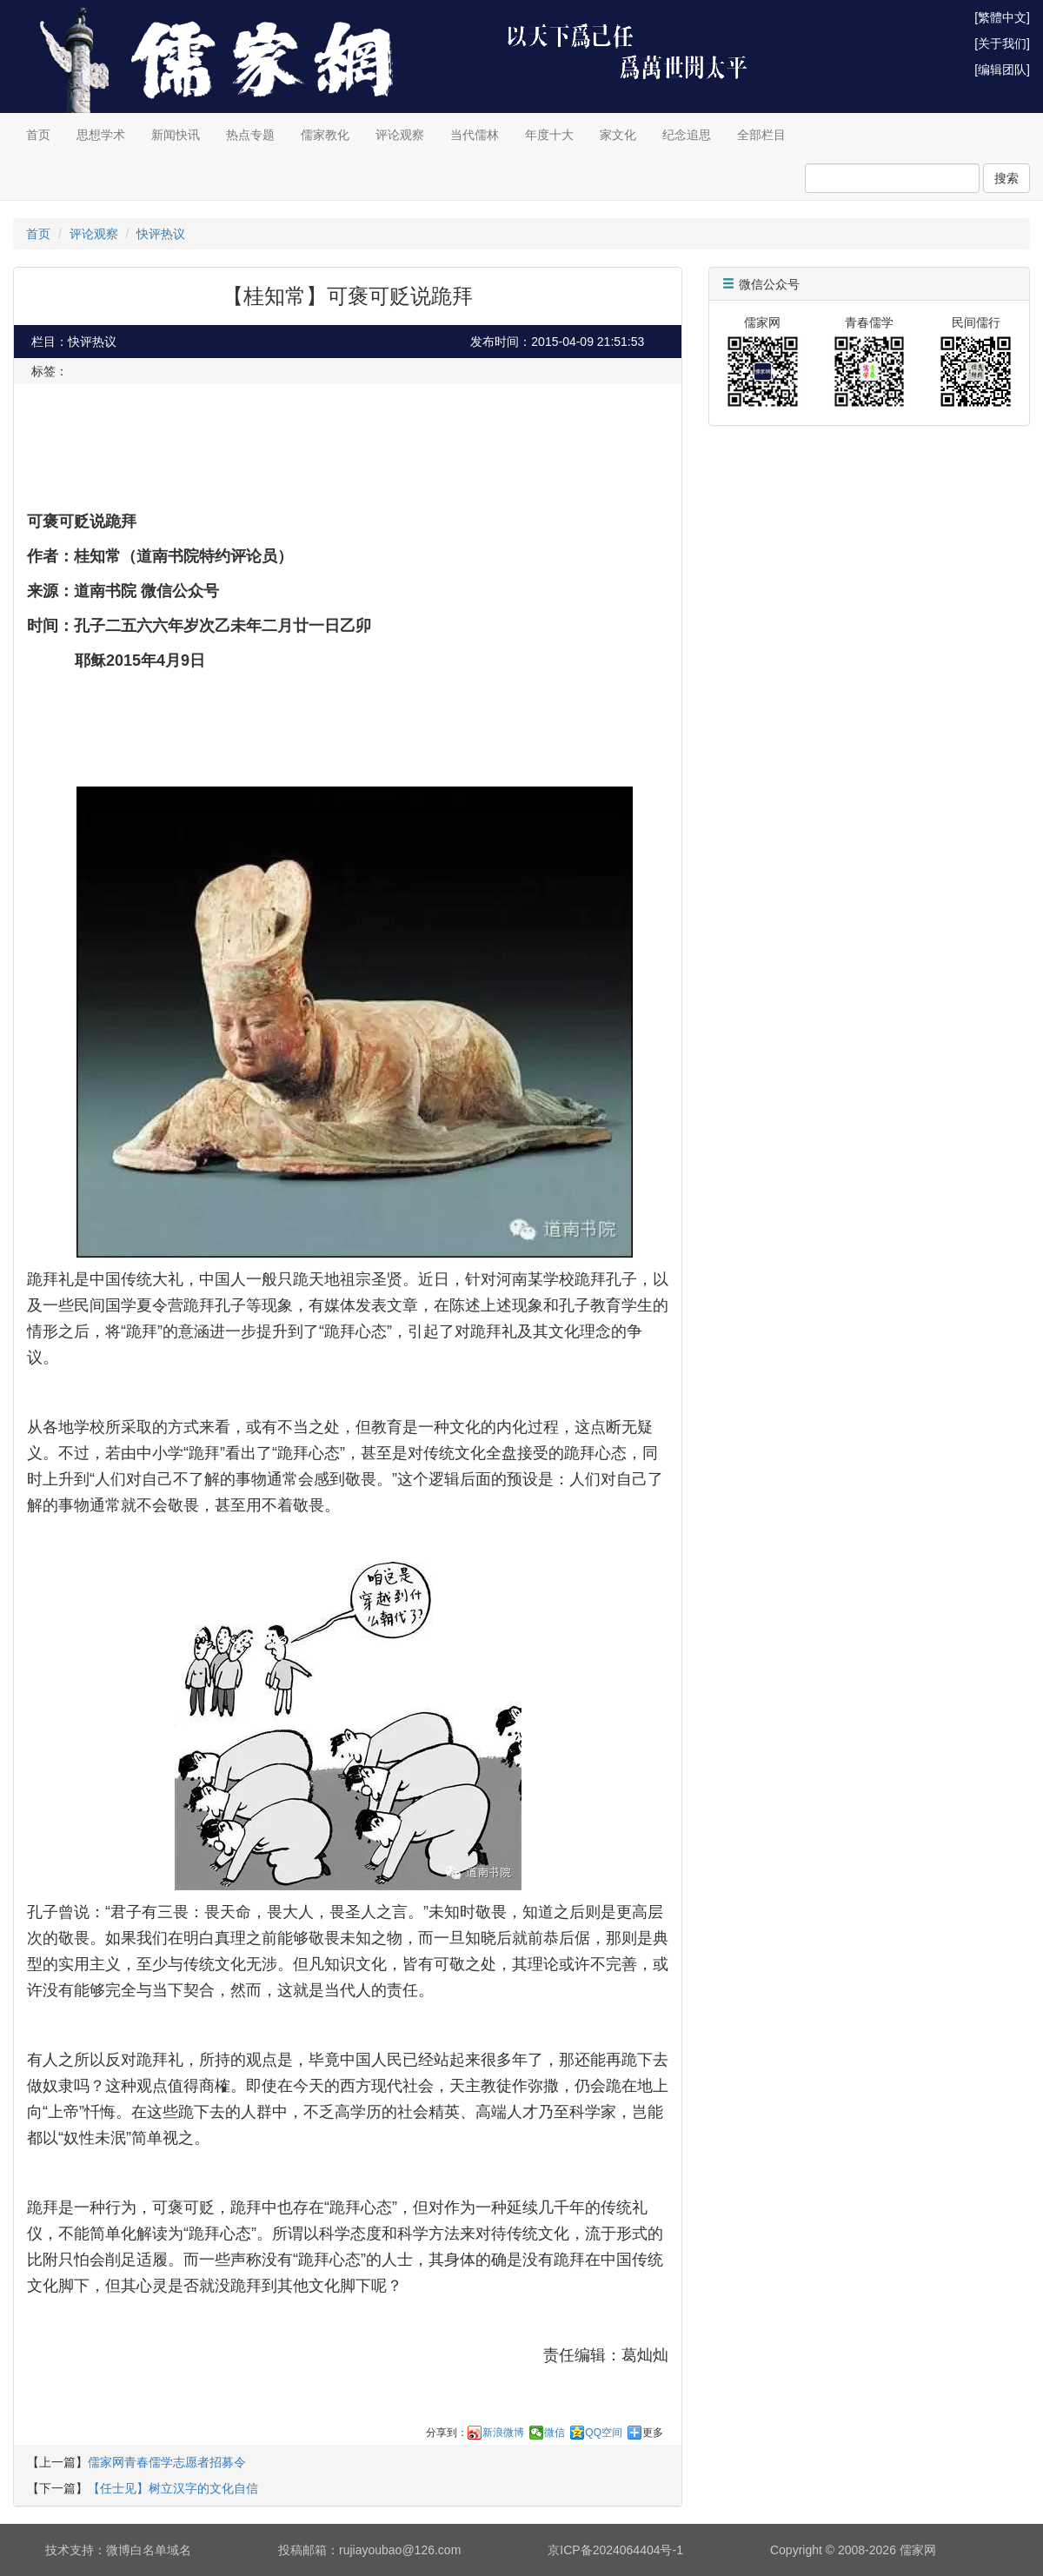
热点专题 (250, 135)
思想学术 (100, 135)
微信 (554, 2433)
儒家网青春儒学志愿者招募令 (167, 2462)
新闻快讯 (175, 135)
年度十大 (549, 135)
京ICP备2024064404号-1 (615, 2550)
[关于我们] (1002, 43)
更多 (652, 2433)
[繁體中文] (1002, 17)
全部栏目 (761, 135)
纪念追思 (686, 135)
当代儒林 (474, 135)
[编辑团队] (1002, 69)
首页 (38, 135)
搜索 (1006, 178)
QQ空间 (603, 2433)
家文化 (618, 135)
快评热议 (160, 234)
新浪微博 (503, 2433)
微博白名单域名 (148, 2550)
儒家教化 (325, 135)
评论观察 (399, 135)
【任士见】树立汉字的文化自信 (173, 2488)
